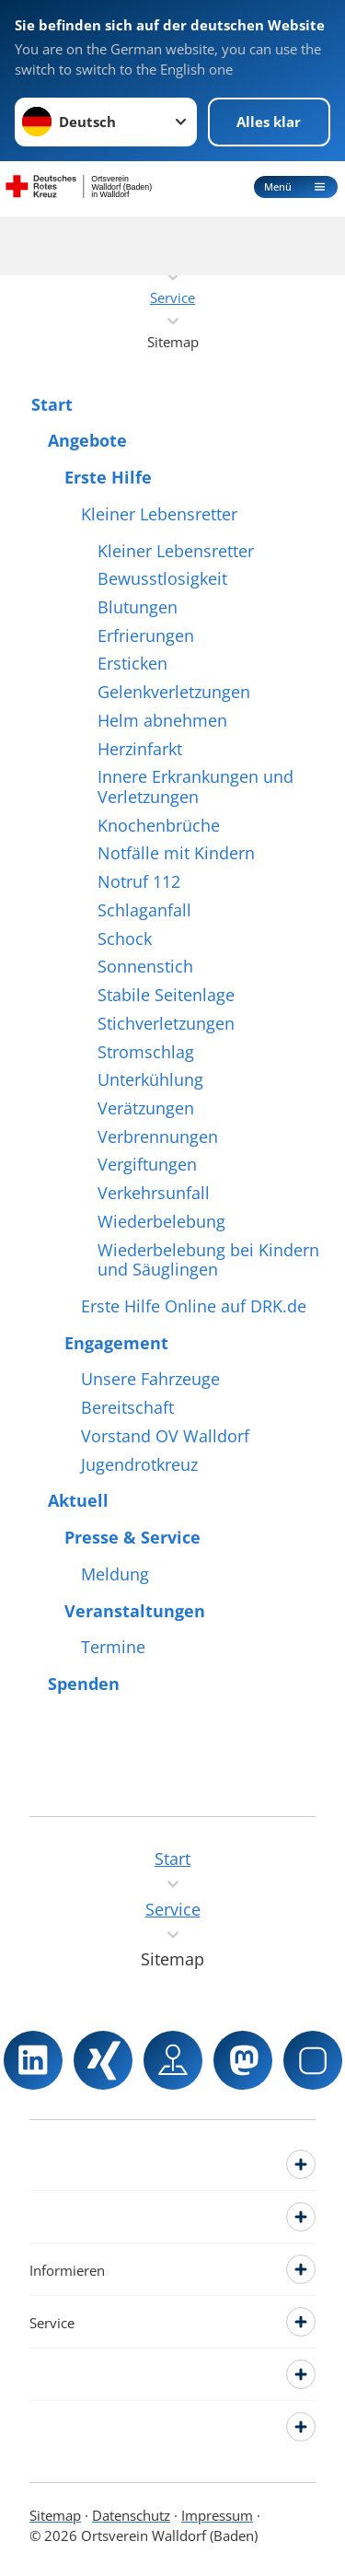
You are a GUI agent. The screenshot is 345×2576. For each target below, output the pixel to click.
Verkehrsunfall (154, 1193)
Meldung (115, 1575)
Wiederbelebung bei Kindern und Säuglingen (208, 1260)
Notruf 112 (139, 882)
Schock (125, 939)
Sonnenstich (145, 967)
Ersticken (132, 664)
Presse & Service (132, 1538)
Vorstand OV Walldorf (165, 1437)
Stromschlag (146, 1053)
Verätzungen (146, 1109)
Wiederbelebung (161, 1222)
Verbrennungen (158, 1137)
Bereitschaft (127, 1408)
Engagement (116, 1344)
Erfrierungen (146, 636)
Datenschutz (131, 2515)
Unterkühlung (150, 1080)
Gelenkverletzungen (174, 692)
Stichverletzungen (166, 1024)
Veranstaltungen (134, 1612)
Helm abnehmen (162, 721)
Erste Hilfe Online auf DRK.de (193, 1307)
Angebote (87, 441)
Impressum (217, 2515)
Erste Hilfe (108, 478)
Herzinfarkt (140, 750)
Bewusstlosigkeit (162, 579)
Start (52, 405)
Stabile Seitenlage (166, 995)
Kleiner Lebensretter (159, 515)
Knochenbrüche (159, 826)
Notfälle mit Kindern (176, 854)
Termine (113, 1648)
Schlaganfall (144, 911)
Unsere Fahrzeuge (150, 1380)
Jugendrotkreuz (139, 1465)
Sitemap (55, 2515)
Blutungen (138, 608)
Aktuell (78, 1501)
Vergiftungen (147, 1165)
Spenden (84, 1684)
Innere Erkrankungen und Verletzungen (195, 787)
